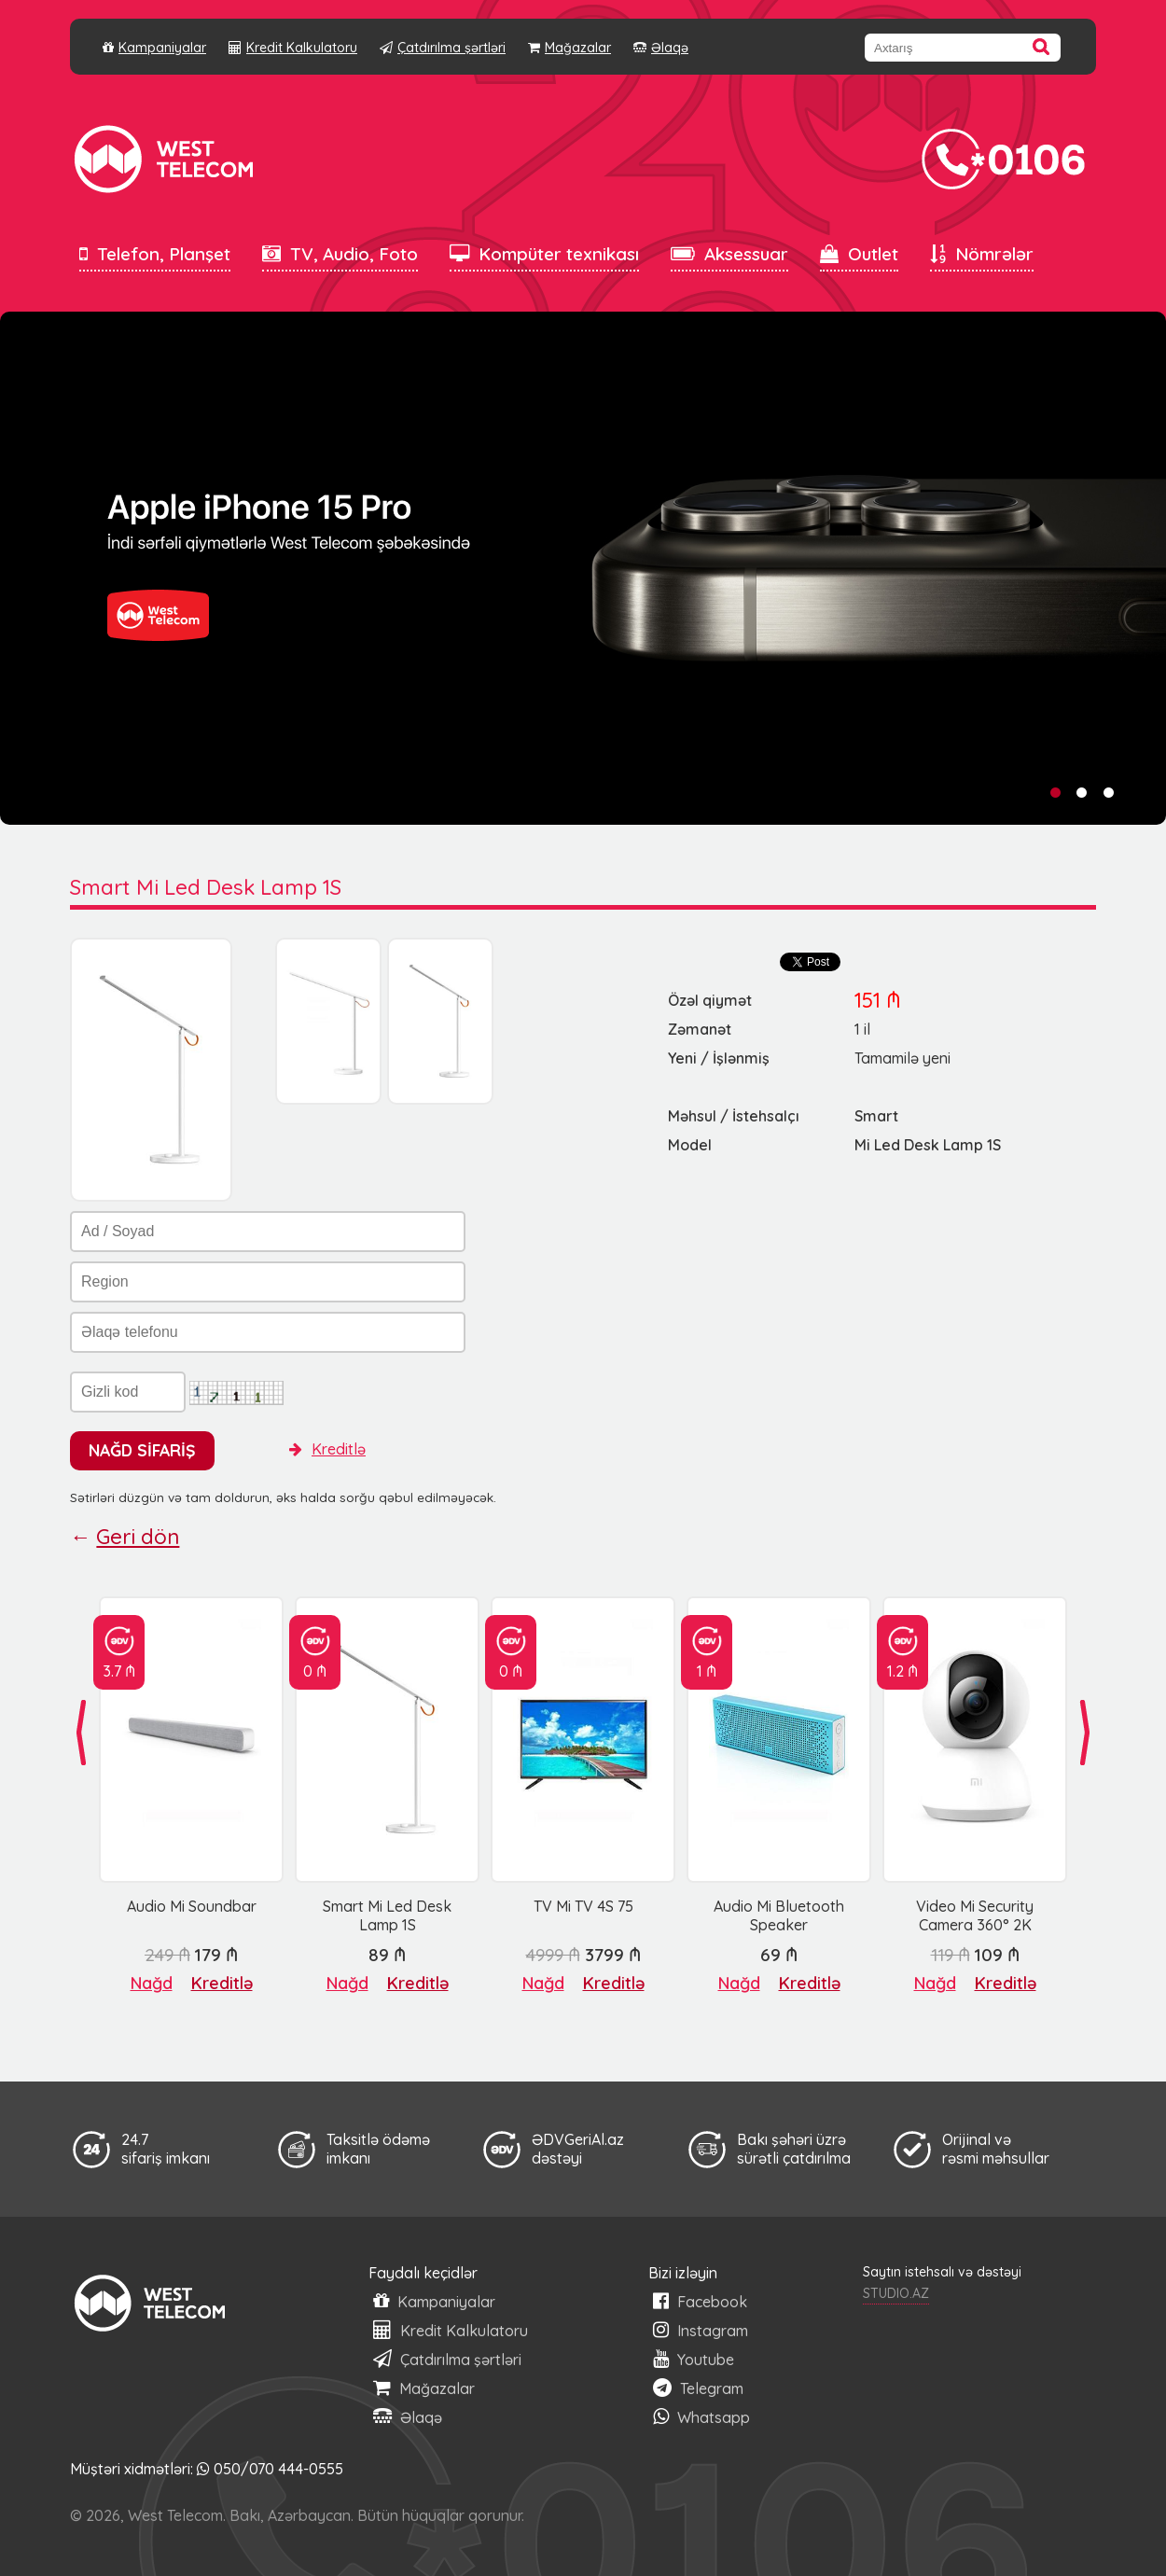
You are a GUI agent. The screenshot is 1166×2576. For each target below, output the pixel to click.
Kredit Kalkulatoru (293, 47)
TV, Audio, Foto (340, 254)
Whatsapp (701, 2417)
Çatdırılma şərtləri (443, 47)
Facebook (700, 2301)
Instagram (700, 2330)
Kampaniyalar (154, 47)
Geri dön (137, 1537)
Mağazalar (569, 47)
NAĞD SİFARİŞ (142, 1450)
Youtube (693, 2359)
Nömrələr (982, 254)
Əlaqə (660, 47)
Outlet (859, 254)
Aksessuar (729, 254)
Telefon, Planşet (154, 254)
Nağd (152, 1983)
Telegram (698, 2388)
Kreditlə (327, 1449)
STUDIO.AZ (896, 2293)
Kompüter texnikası (544, 254)
